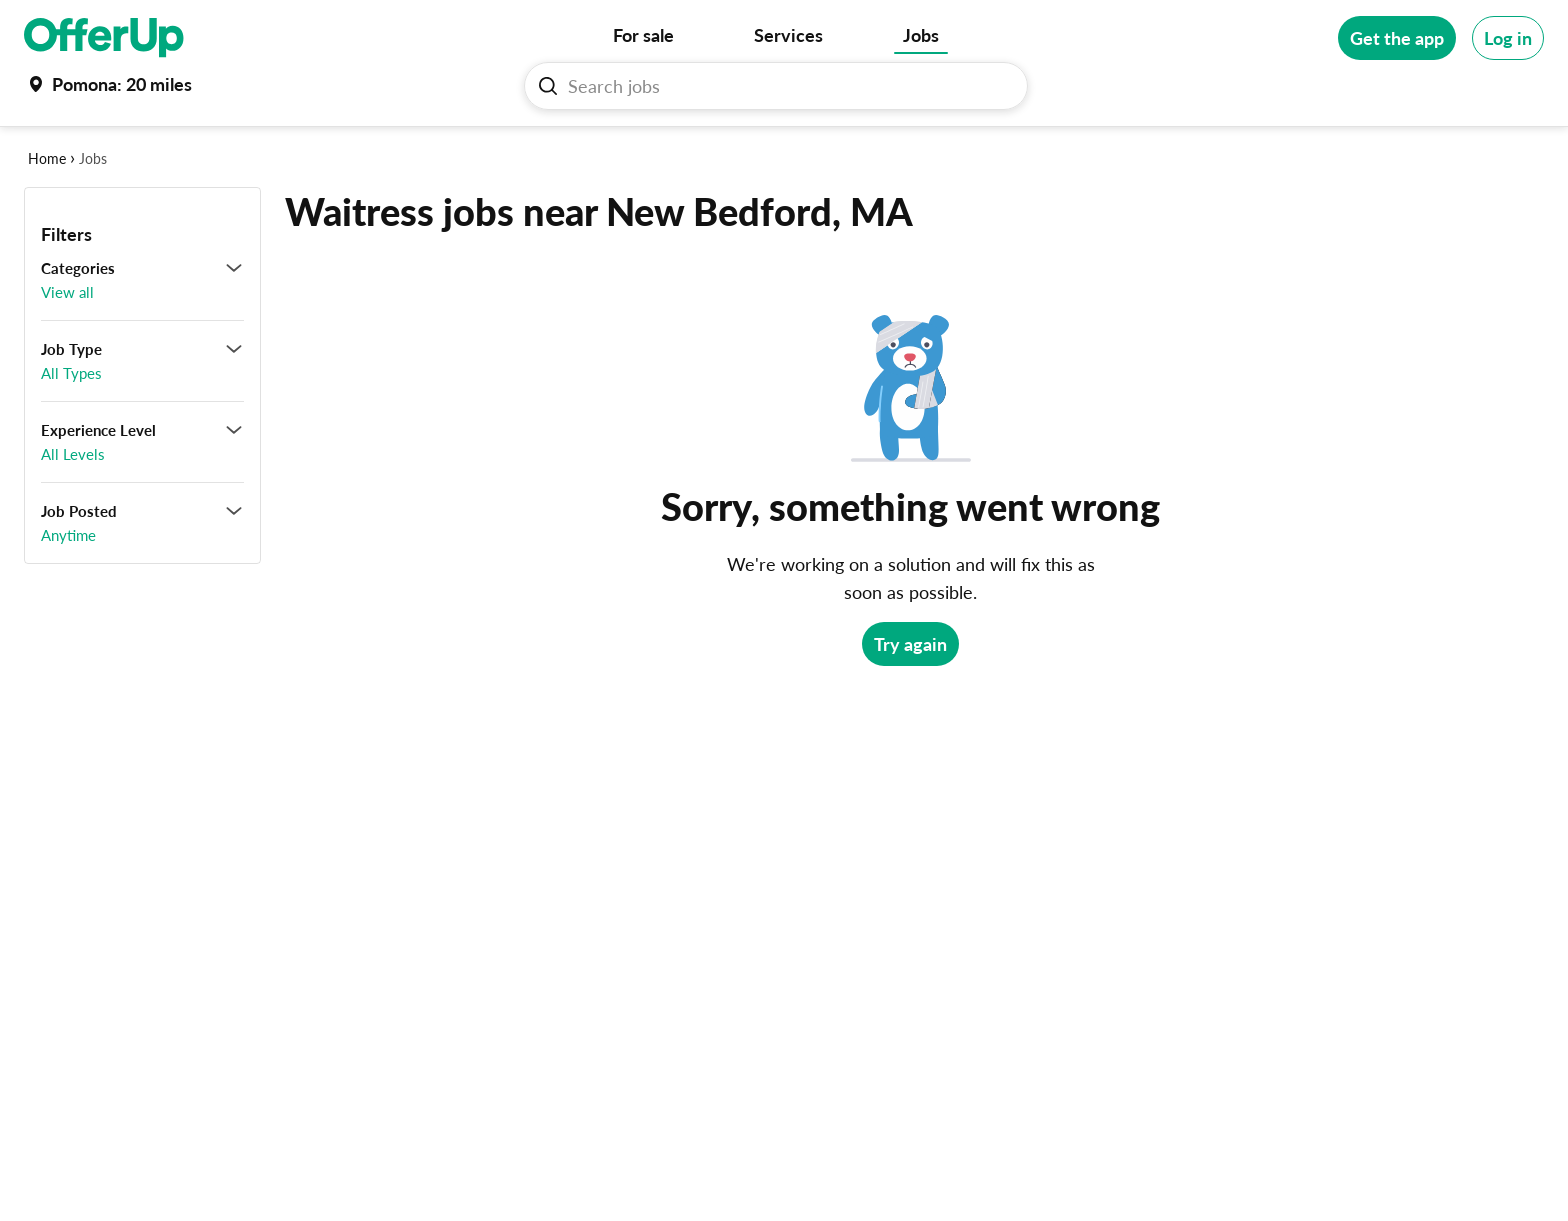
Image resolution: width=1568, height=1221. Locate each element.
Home (47, 158)
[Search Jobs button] (548, 86)
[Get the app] (1397, 38)
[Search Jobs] (784, 86)
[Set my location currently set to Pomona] (108, 84)
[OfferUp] (104, 38)
